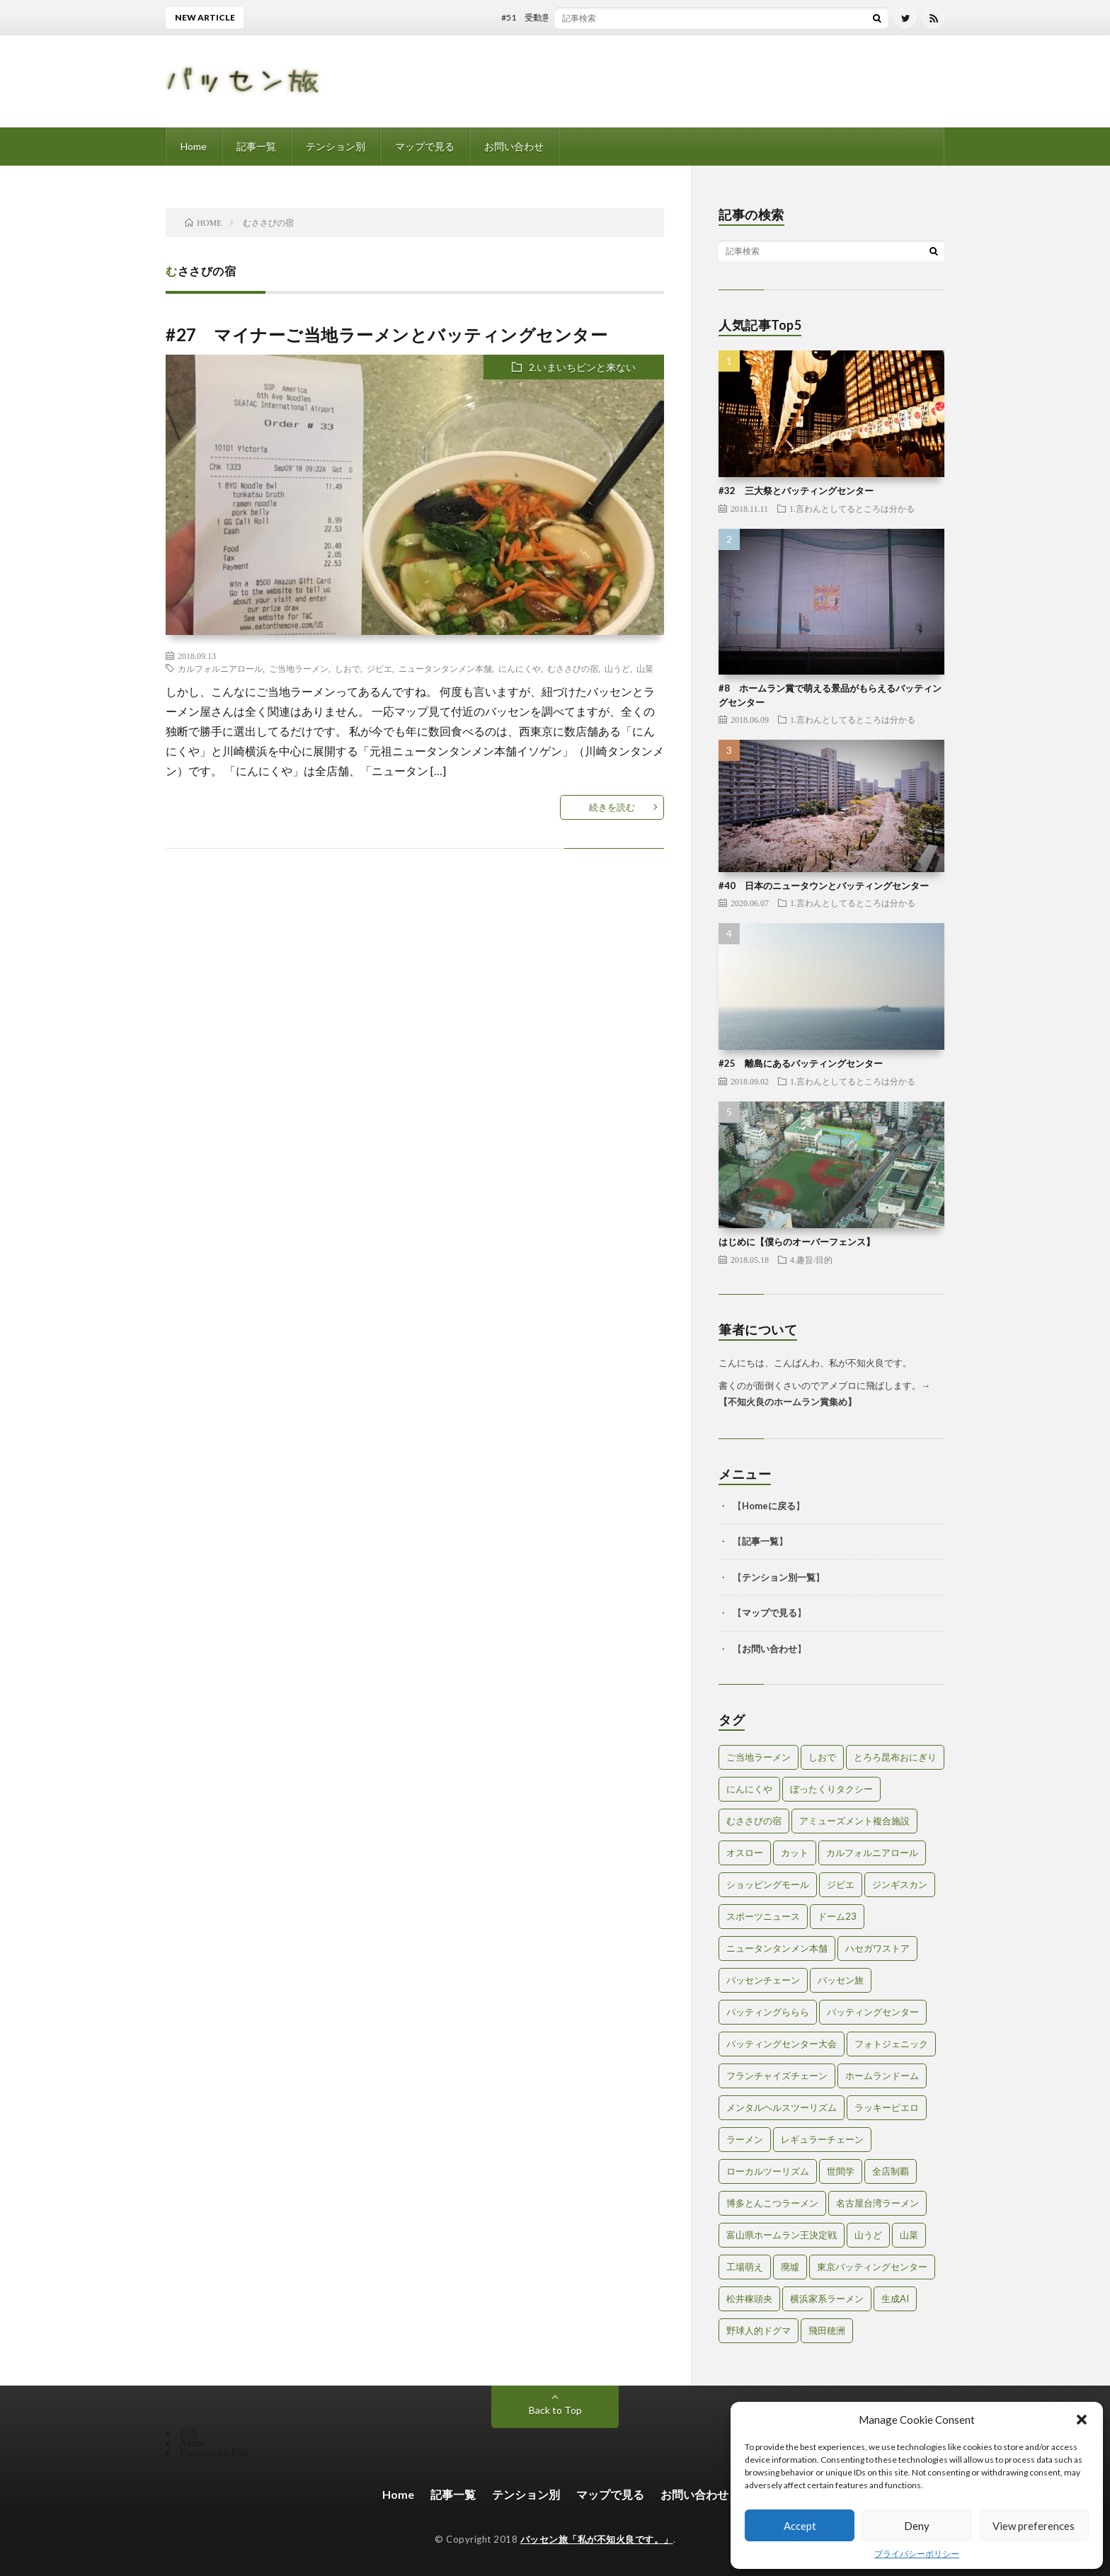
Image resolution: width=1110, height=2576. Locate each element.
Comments (214, 2452)
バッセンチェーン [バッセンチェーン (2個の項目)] (763, 1980)
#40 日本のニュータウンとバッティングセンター (824, 885)
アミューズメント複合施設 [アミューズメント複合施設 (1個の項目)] (854, 1820)
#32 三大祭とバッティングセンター (796, 490)
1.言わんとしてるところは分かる (852, 508)
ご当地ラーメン (298, 668)
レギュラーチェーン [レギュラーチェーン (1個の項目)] (822, 2139)
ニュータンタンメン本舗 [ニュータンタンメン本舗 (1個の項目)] (777, 1948)
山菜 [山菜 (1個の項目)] (909, 2234)
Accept (800, 2525)
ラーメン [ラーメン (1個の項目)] (744, 2139)
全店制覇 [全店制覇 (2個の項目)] (890, 2171)
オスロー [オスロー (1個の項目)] (744, 1852)
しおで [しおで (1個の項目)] (822, 1757)
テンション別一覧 (779, 1577)
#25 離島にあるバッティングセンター (801, 1063)
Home (194, 146)
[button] (1082, 2419)
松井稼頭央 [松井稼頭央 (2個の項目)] (749, 2298)
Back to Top (555, 2410)
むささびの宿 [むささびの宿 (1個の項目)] (754, 1820)
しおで (347, 668)
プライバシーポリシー (916, 2553)
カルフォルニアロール (220, 668)
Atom (192, 2443)
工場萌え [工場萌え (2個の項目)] (744, 2266)
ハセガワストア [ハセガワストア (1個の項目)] (877, 1948)
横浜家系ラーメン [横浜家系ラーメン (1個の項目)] (827, 2298)
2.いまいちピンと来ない (582, 367)
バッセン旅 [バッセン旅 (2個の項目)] (841, 1980)
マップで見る (424, 146)
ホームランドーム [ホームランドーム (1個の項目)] (882, 2075)
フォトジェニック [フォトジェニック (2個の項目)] (891, 2043)
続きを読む (612, 807)
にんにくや (519, 668)
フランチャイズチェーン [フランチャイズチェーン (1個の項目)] (777, 2075)
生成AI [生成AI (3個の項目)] (895, 2298)
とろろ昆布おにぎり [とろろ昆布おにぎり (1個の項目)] (895, 1757)
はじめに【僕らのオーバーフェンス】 (797, 1241)
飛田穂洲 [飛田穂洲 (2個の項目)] (826, 2330)
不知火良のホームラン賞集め (787, 1401)
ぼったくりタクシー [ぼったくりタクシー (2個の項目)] (831, 1788)
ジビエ (379, 668)
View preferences (1033, 2525)
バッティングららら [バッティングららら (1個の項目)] (767, 2011)
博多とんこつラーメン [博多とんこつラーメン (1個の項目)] (772, 2203)
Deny (916, 2525)
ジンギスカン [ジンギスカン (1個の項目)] (899, 1884)
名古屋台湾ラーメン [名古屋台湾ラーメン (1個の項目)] (877, 2203)
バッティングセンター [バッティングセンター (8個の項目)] (873, 2011)
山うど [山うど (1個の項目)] (868, 2234)
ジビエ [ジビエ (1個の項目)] (840, 1884)
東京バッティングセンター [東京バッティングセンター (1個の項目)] (872, 2266)
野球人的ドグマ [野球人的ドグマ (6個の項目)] (758, 2330)
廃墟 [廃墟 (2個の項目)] (790, 2266)
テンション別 (335, 146)
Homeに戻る (769, 1505)
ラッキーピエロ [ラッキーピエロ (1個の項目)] (886, 2107)
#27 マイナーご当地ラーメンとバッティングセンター (386, 334)
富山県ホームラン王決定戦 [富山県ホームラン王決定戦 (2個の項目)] (781, 2234)
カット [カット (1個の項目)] (794, 1852)
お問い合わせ (514, 146)
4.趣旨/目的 (811, 1259)
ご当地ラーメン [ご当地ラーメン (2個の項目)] (758, 1757)
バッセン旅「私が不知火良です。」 (596, 2539)
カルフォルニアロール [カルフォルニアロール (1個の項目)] (872, 1852)
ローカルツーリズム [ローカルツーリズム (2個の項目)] (767, 2171)
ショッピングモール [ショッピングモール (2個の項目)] (767, 1884)
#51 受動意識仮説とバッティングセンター (596, 17)
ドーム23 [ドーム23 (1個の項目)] (837, 1916)
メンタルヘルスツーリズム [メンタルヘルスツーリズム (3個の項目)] (781, 2107)
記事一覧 (256, 146)
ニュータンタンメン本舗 (445, 668)
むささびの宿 (572, 668)
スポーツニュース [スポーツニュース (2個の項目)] (763, 1916)
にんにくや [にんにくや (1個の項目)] (749, 1788)
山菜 (644, 668)
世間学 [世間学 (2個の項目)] (840, 2171)
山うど (617, 668)
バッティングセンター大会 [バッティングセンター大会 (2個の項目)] (781, 2043)
